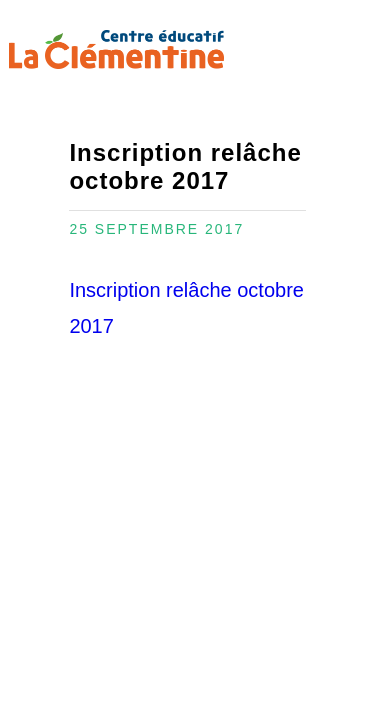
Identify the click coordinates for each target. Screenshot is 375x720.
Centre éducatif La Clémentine (116, 49)
